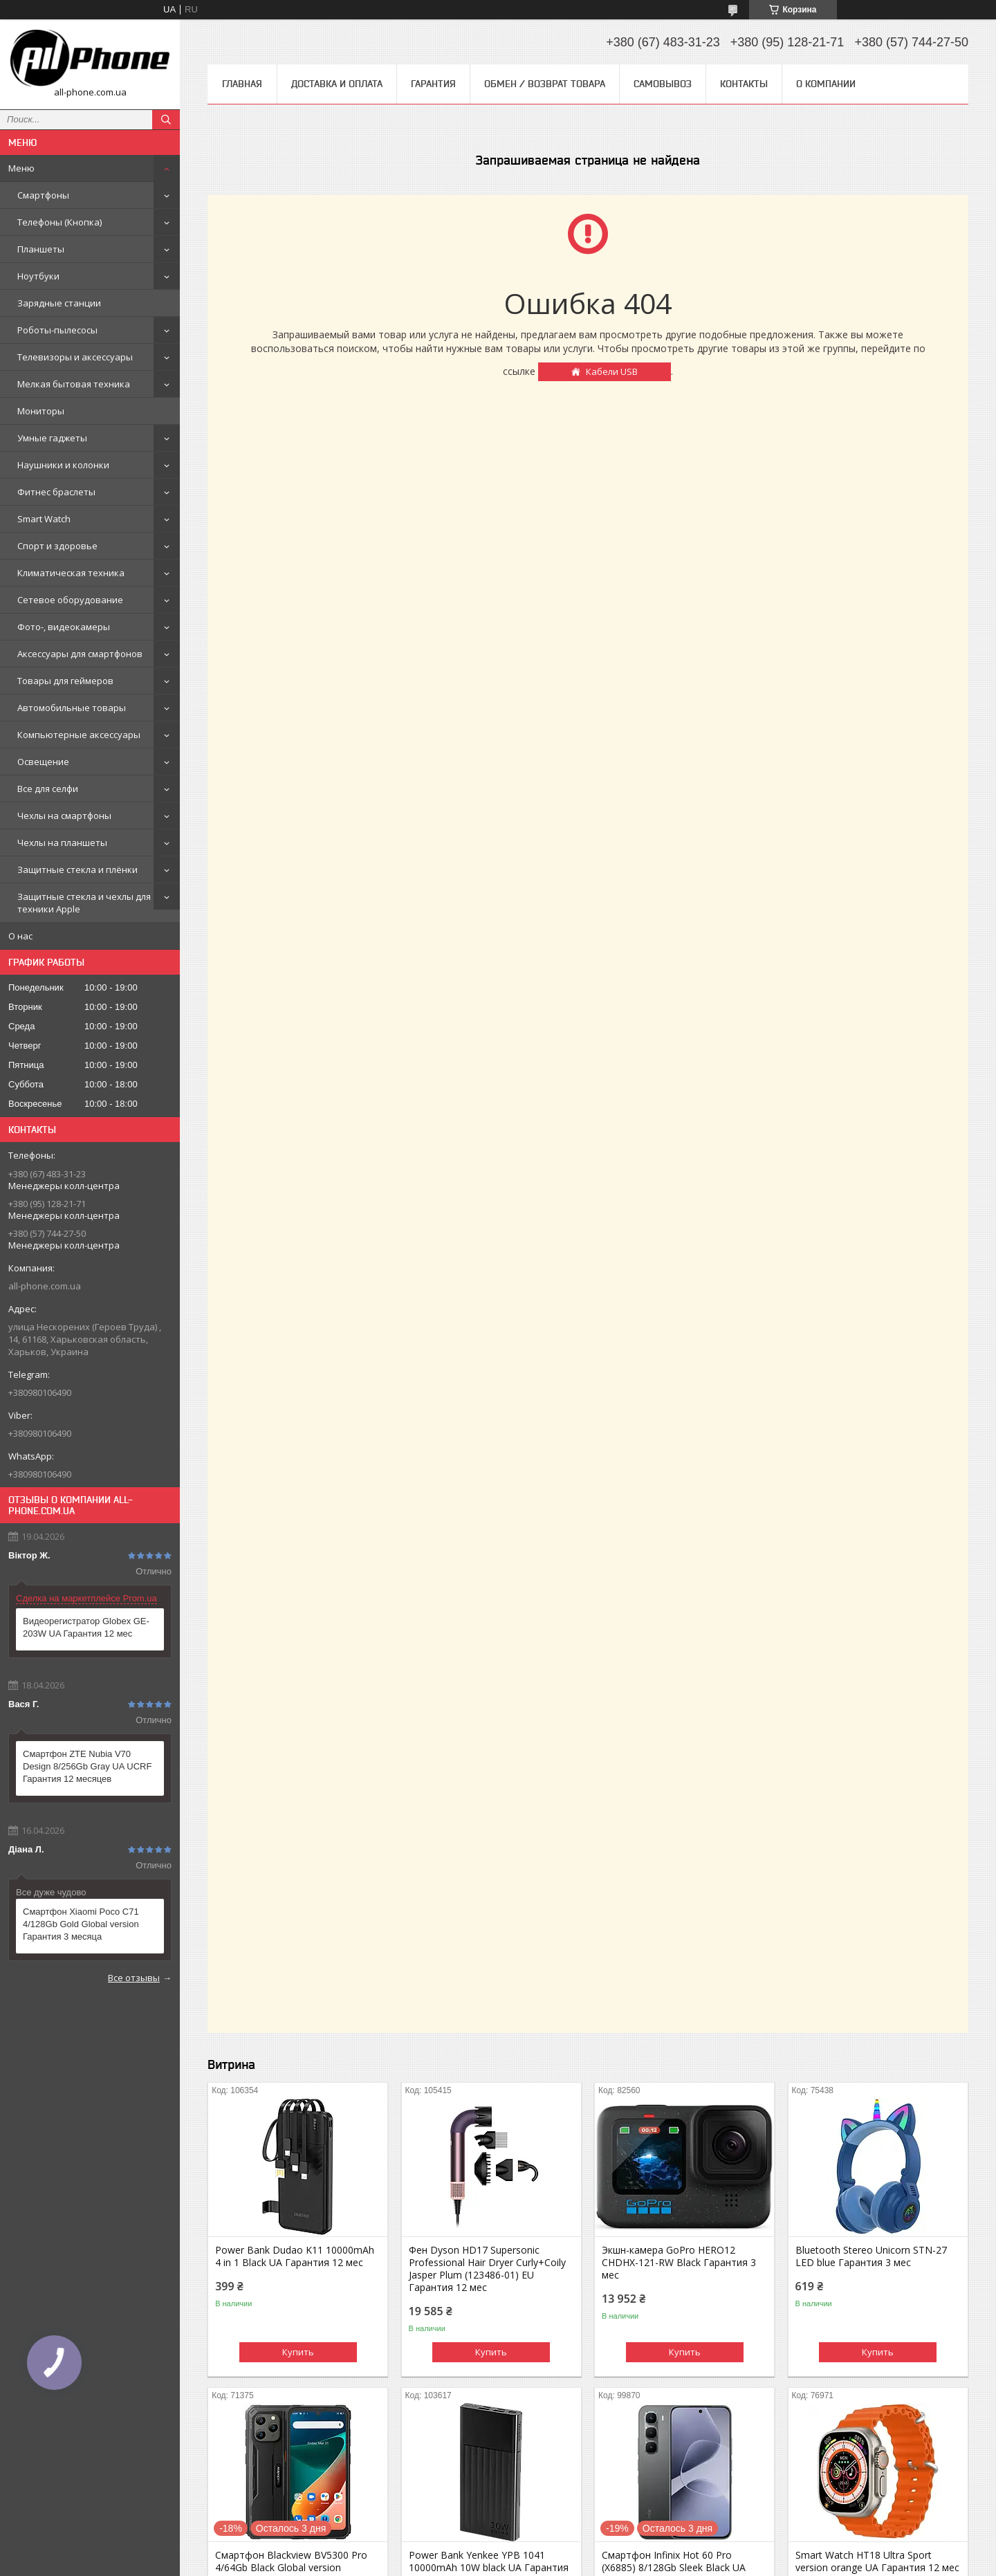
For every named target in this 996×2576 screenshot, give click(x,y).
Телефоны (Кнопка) (59, 222)
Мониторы (40, 411)
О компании (826, 83)
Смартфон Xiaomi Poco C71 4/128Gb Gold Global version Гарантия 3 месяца (81, 1924)
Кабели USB (612, 371)
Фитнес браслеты (56, 492)
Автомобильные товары (71, 707)
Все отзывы (134, 1977)
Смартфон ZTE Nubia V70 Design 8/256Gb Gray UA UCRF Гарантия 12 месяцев (87, 1766)
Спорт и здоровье (57, 546)
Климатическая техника (70, 573)
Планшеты (40, 249)
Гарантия (433, 83)
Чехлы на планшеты (62, 842)
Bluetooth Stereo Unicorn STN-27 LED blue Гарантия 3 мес (871, 2256)
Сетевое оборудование (70, 600)
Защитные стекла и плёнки (77, 869)
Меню (21, 168)
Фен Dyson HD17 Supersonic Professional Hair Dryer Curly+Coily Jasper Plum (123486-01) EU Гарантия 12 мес (487, 2269)
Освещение (43, 761)
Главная (242, 83)
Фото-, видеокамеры (63, 626)
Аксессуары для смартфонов (79, 653)
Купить (298, 2352)
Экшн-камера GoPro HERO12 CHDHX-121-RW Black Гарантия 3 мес (679, 2262)
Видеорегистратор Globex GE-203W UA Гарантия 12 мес (86, 1627)
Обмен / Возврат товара (544, 83)
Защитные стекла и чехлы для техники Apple (84, 902)
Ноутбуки (38, 276)
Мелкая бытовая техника (73, 384)
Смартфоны (43, 195)
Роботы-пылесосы (57, 330)
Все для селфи (47, 788)
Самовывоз (663, 83)
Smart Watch (44, 519)
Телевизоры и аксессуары (75, 357)
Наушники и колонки (63, 465)
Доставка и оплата (336, 83)
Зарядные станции (59, 303)
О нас (20, 936)
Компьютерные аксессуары (78, 734)
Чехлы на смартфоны (64, 815)
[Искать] (166, 119)
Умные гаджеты (52, 438)
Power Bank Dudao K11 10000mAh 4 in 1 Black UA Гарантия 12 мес (294, 2256)
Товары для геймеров (65, 680)
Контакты (744, 83)
